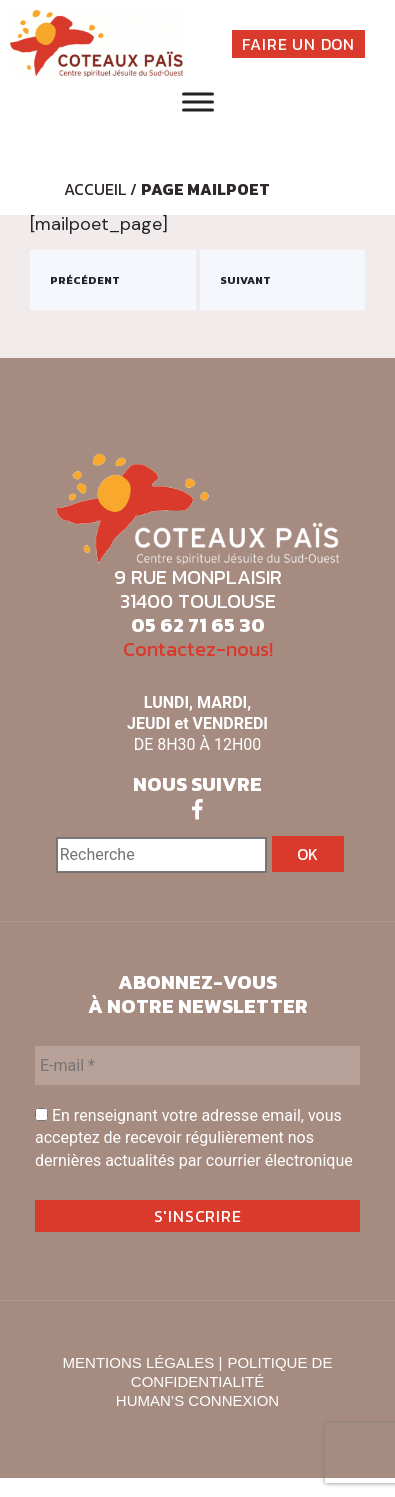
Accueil (95, 189)
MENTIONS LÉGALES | (143, 1362)
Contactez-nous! (198, 649)
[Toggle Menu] (198, 102)
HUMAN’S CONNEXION (197, 1400)
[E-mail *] (197, 1065)
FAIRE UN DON (298, 44)
